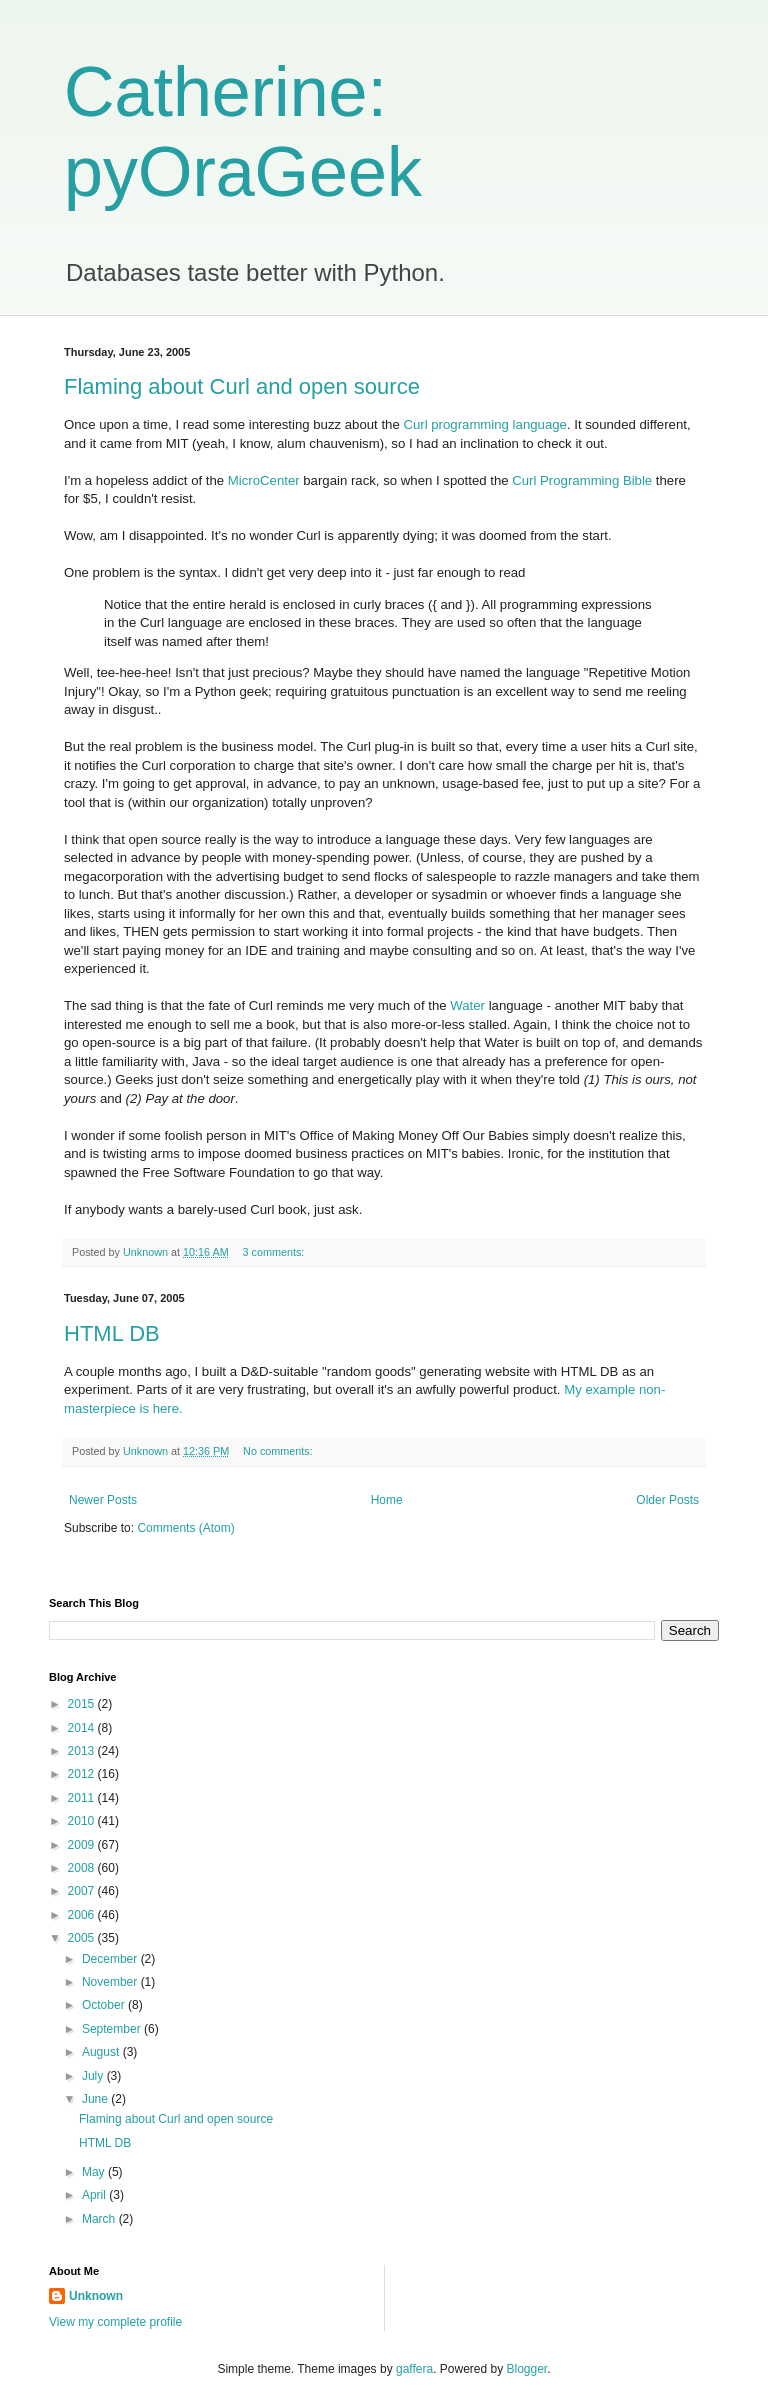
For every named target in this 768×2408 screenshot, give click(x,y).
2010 (83, 1821)
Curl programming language (484, 424)
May (95, 2172)
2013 (83, 1751)
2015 (83, 1704)
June (96, 2099)
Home (387, 1500)
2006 (83, 1915)
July (94, 2076)
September (113, 2029)
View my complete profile (115, 2322)
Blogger (527, 2369)
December (111, 1959)
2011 (83, 1798)
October (105, 2005)
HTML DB (112, 1333)
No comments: (279, 1451)
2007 (83, 1891)
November (111, 1982)
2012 (83, 1774)
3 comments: (274, 1252)
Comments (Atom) (185, 1528)
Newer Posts (103, 1500)
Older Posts (667, 1500)
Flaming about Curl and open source (242, 386)
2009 (83, 1845)
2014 (83, 1728)
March (100, 2219)
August (102, 2052)
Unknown (96, 2296)
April (95, 2195)
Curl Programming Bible (582, 480)
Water (467, 1005)
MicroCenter (264, 480)
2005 (83, 1938)
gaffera (414, 2369)
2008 (83, 1868)
